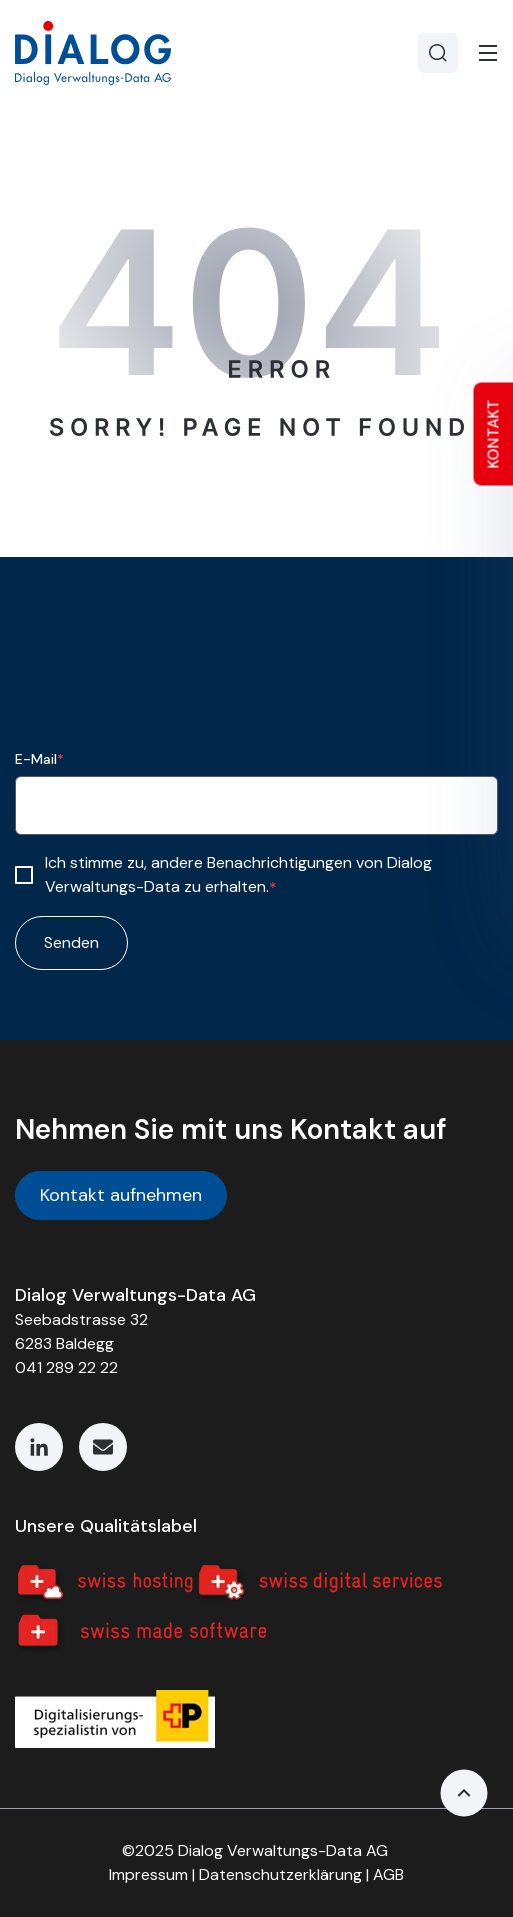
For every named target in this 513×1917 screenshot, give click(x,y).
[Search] (438, 53)
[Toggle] (488, 53)
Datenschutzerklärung (280, 1874)
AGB (388, 1874)
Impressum (148, 1874)
